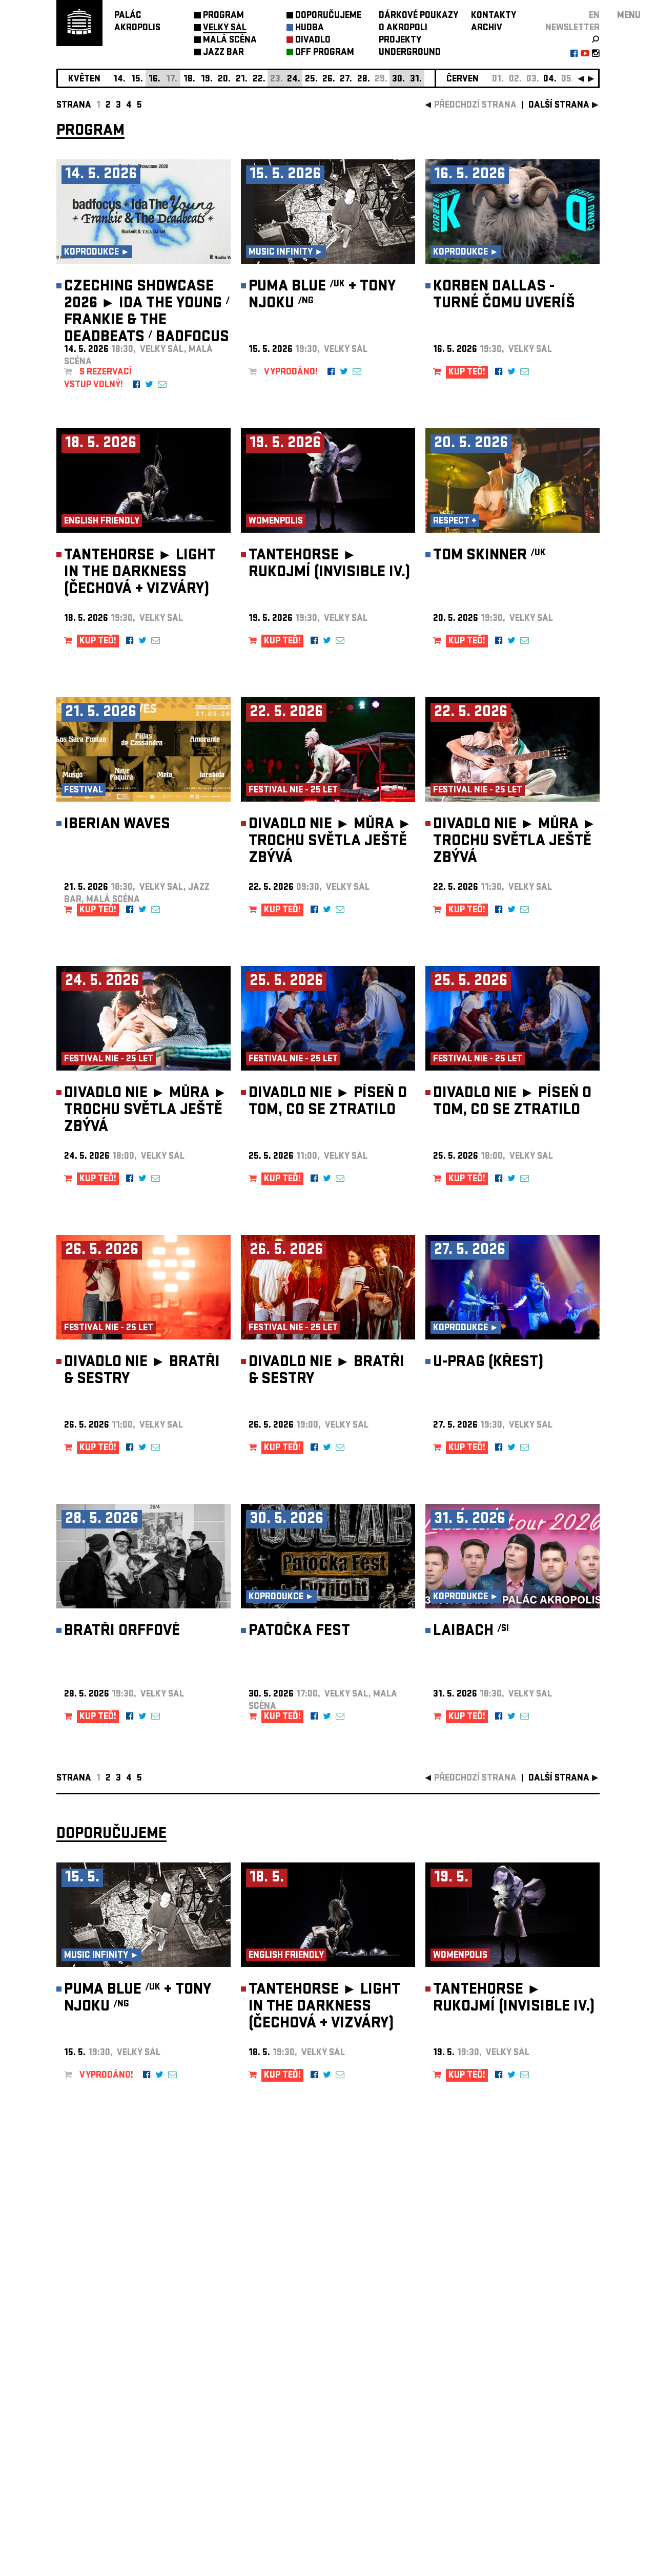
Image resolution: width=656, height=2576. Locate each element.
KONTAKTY (493, 16)
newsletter (572, 28)
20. (224, 80)
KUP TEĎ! (466, 373)
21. (242, 80)
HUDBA (309, 28)
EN (594, 16)
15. (137, 80)
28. (363, 80)
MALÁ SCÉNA (230, 41)
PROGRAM (223, 16)
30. (398, 80)
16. (154, 80)
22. (259, 80)
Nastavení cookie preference (97, 2437)
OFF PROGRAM (324, 53)
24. (293, 80)
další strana (558, 106)
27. (346, 80)
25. (311, 80)
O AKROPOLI (403, 28)
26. (328, 80)
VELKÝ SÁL (225, 28)
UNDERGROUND (410, 53)
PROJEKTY (400, 41)
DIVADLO (313, 41)
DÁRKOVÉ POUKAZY (418, 16)
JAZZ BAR (223, 53)
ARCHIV (486, 28)
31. (416, 80)
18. (189, 80)
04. (550, 80)
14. (119, 80)
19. (207, 80)
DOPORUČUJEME (328, 16)
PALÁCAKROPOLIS (137, 22)
